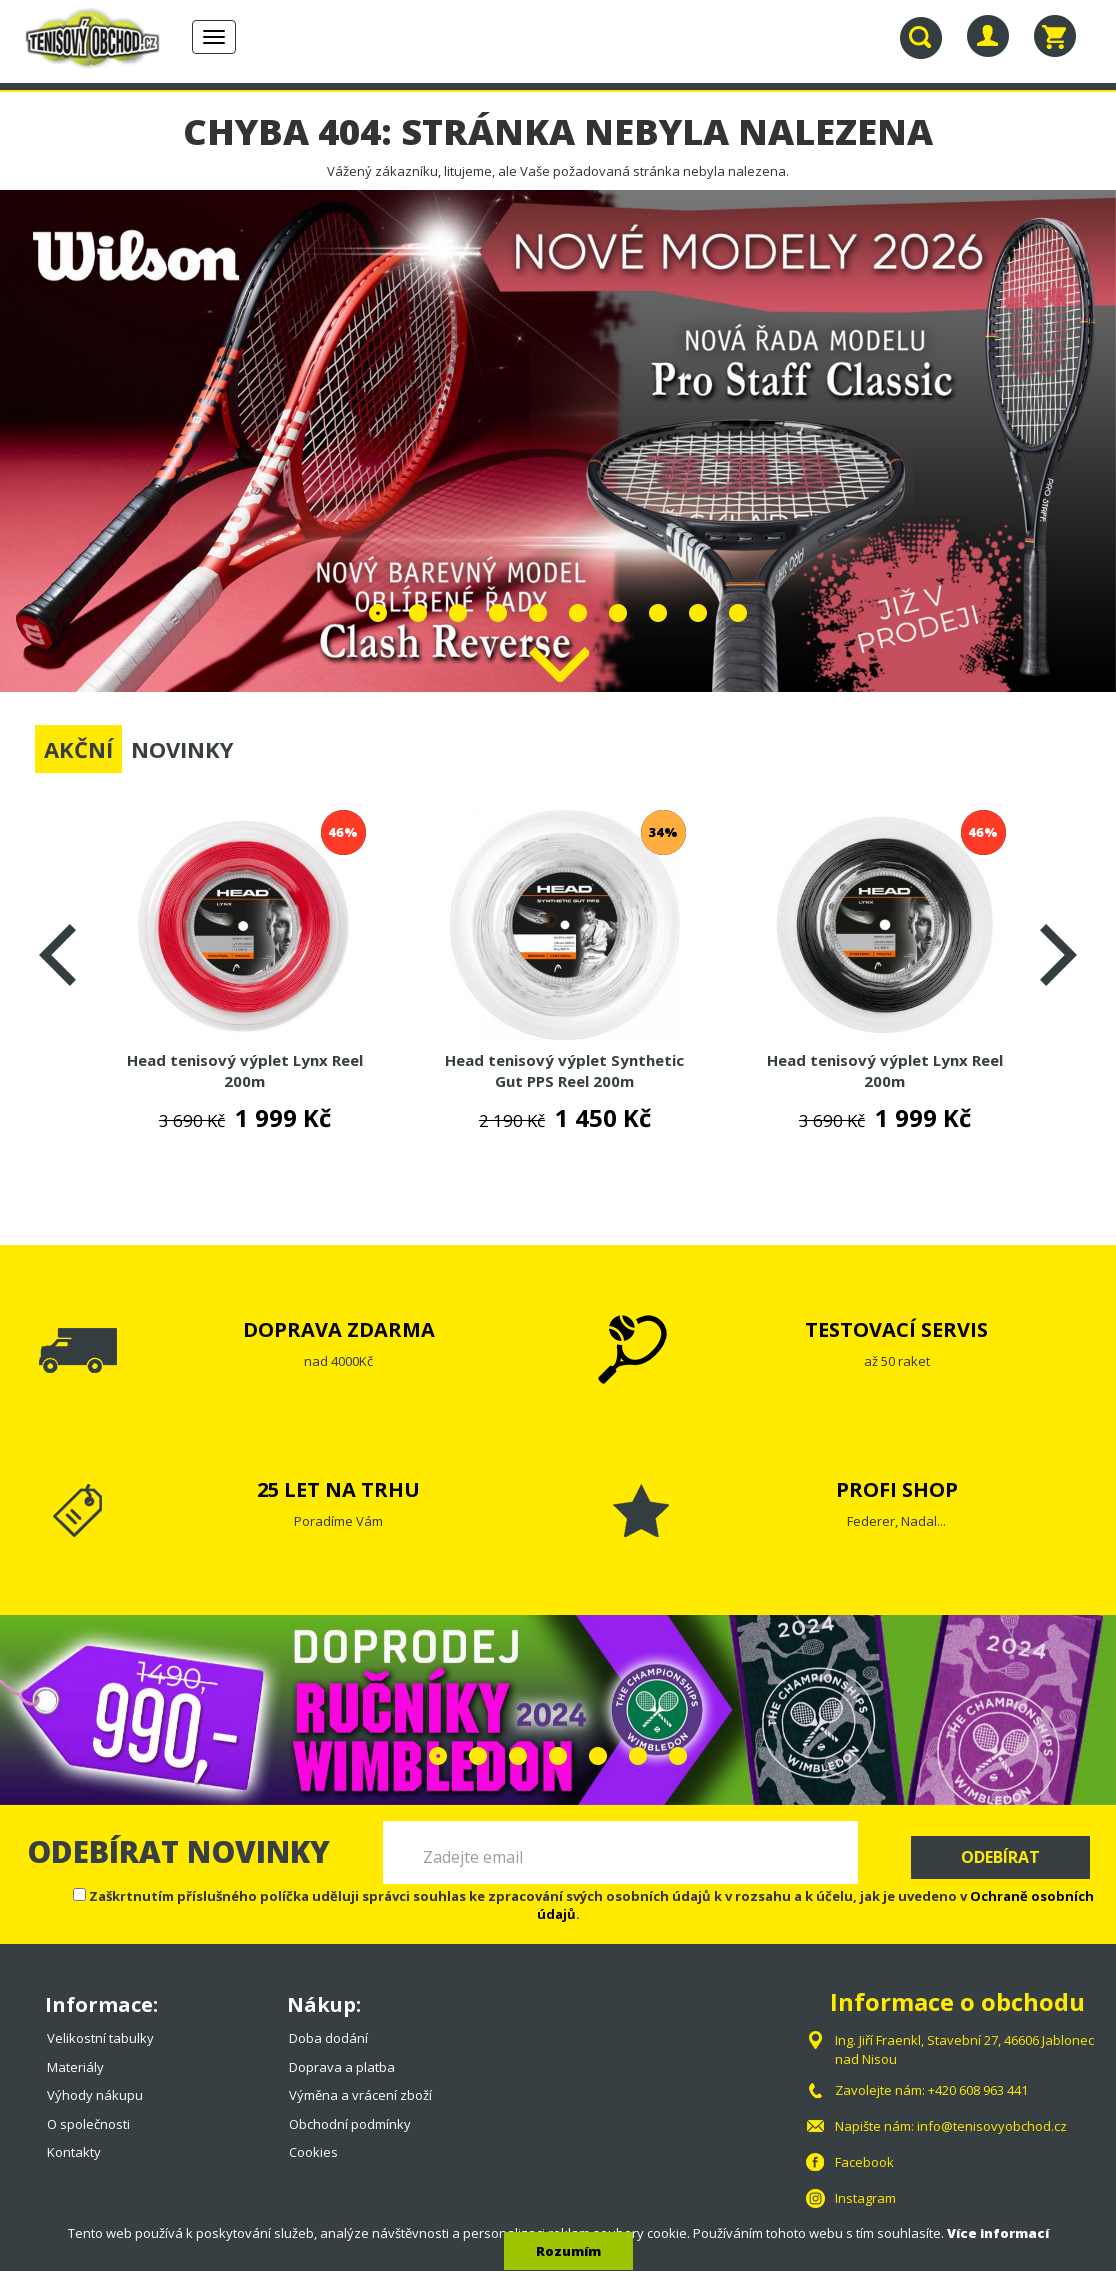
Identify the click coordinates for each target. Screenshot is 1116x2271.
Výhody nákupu (95, 2095)
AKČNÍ (78, 749)
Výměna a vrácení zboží (360, 2095)
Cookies (313, 2152)
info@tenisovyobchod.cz (992, 2126)
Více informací (998, 2233)
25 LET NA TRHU (338, 1489)
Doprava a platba (342, 2067)
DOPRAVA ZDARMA (339, 1329)
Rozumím (568, 2251)
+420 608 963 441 (978, 2090)
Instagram (865, 2198)
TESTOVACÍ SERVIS (896, 1329)
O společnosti (88, 2124)
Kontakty (74, 2152)
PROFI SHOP (897, 1489)
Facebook (864, 2162)
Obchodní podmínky (350, 2124)
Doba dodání (328, 2038)
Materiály (75, 2067)
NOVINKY (182, 749)
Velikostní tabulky (100, 2038)
